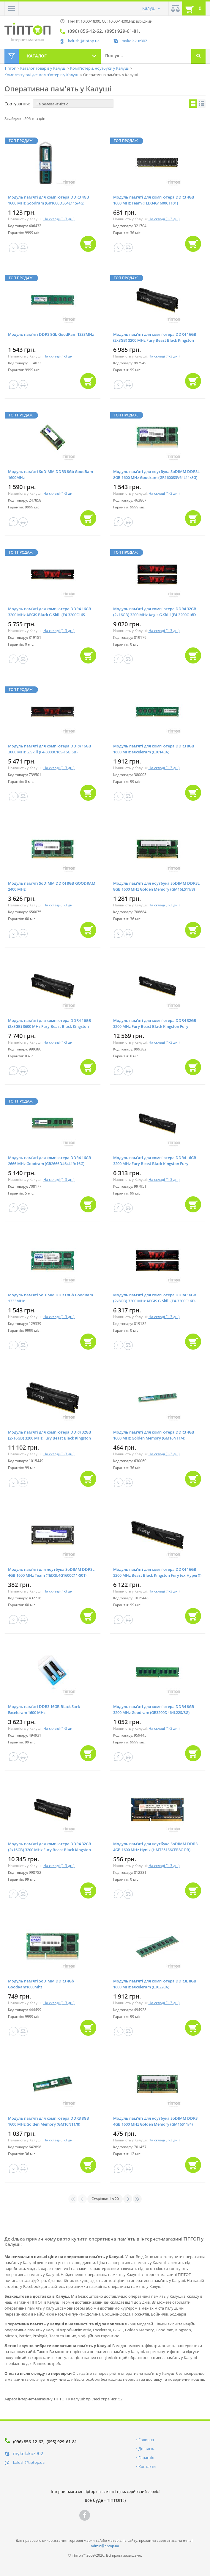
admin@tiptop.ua (105, 2545)
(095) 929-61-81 (62, 2441)
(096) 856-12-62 (28, 2441)
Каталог (37, 56)
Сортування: (17, 104)
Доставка (146, 2448)
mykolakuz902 (134, 41)
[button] (11, 8)
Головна (146, 2439)
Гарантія (146, 2457)
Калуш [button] (148, 8)
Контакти (147, 2466)
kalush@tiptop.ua (29, 2462)
